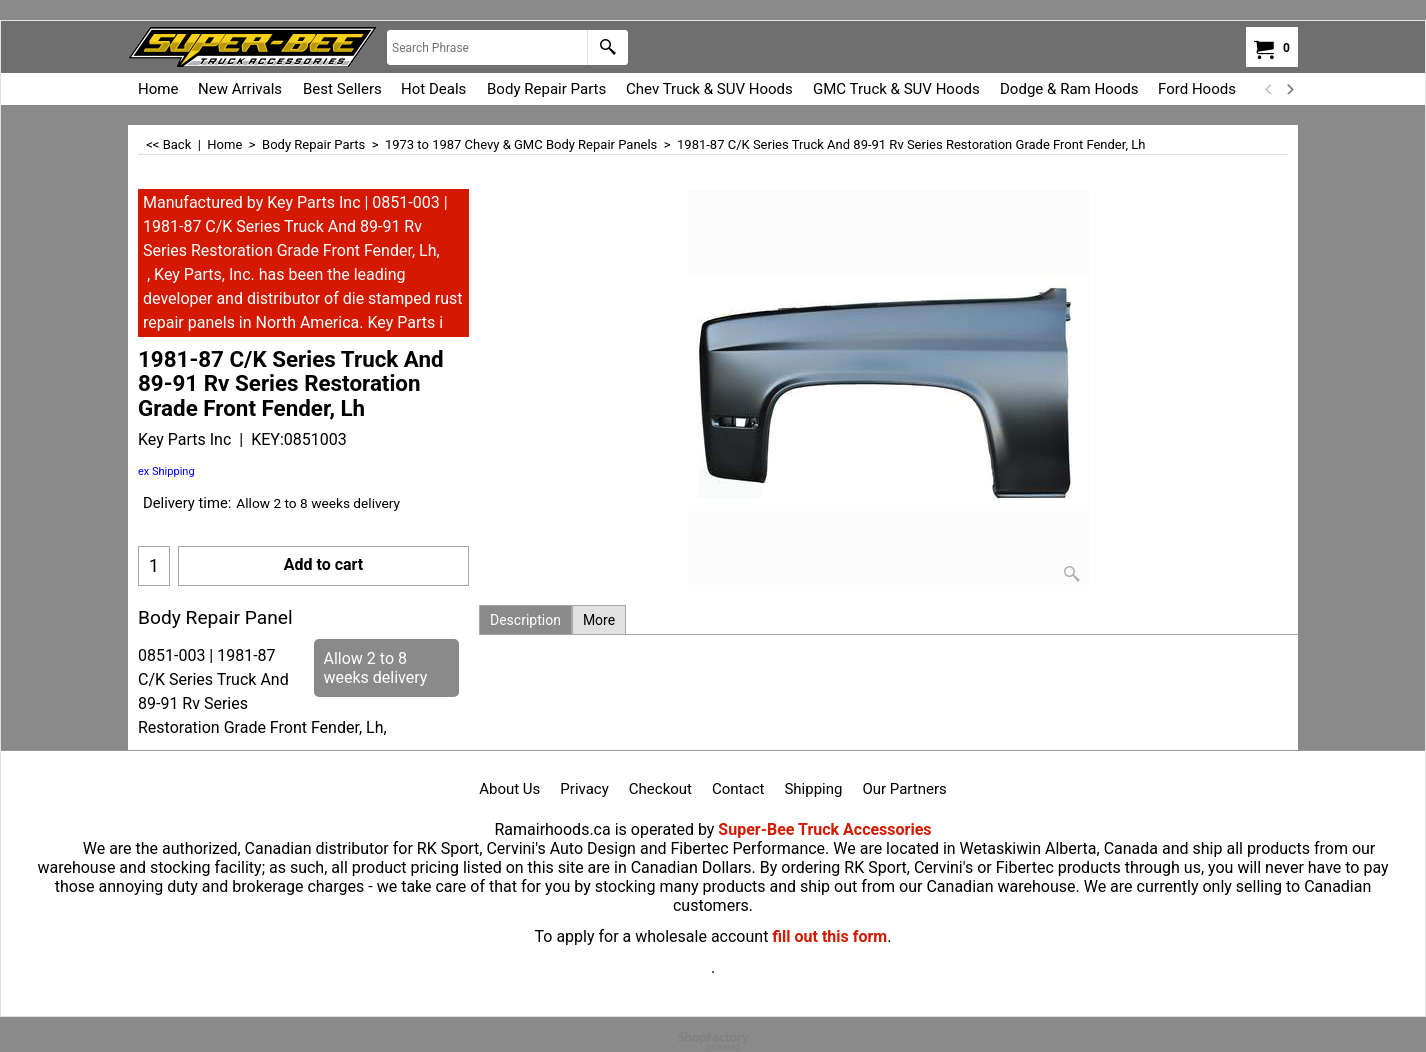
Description (525, 620)
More (599, 620)
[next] (1289, 89)
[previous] (1269, 89)
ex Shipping (166, 471)
